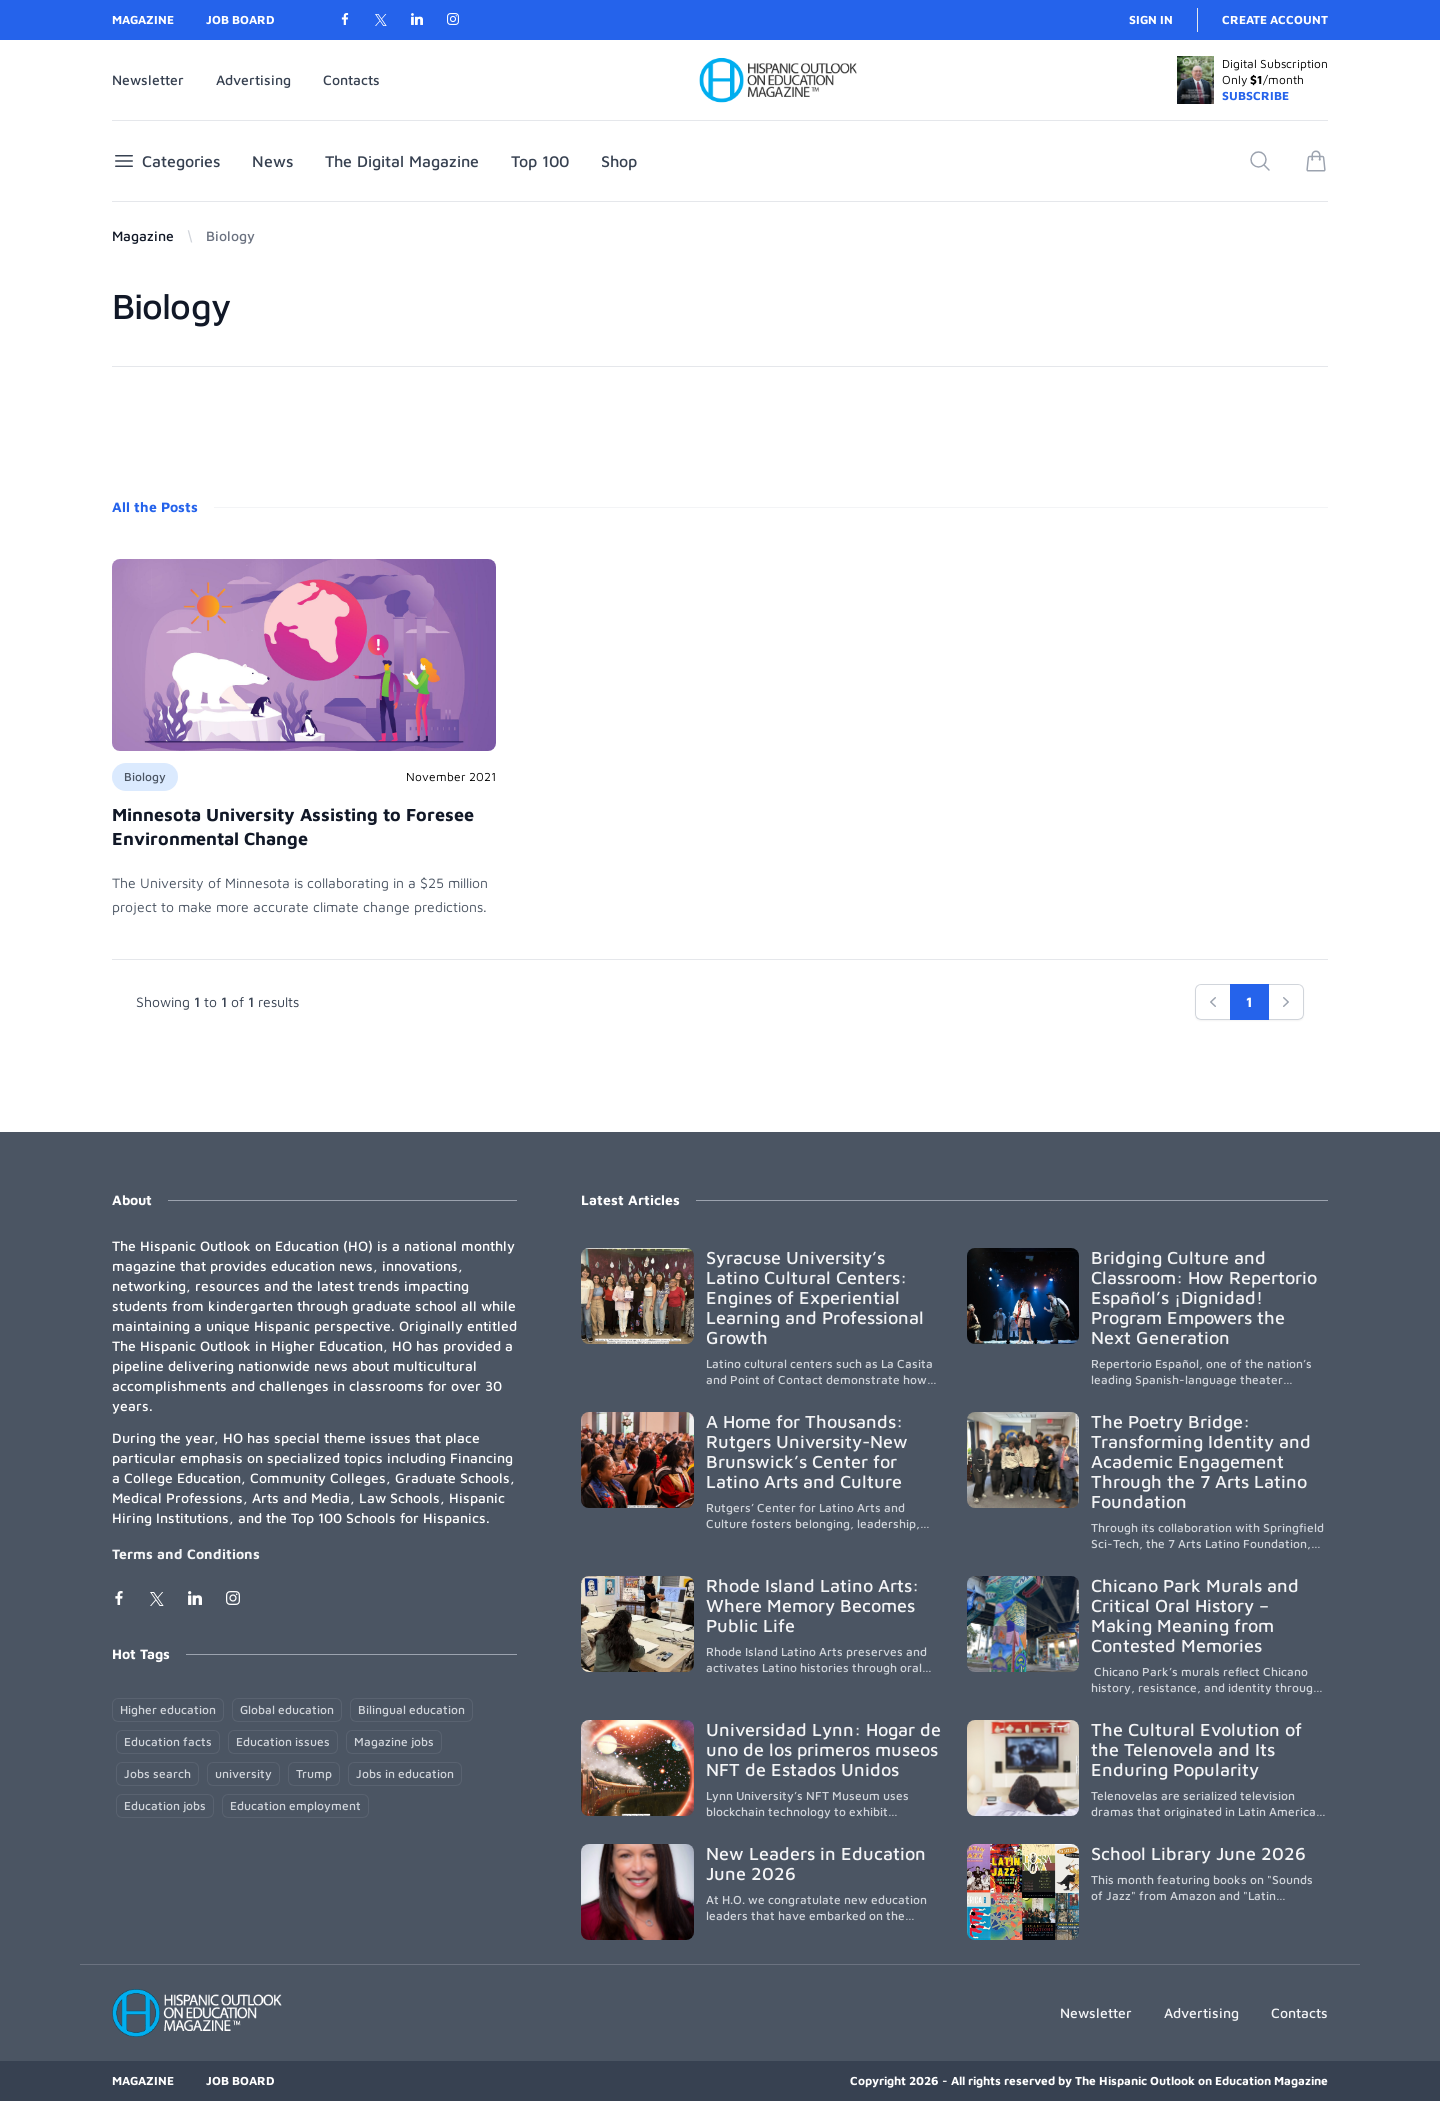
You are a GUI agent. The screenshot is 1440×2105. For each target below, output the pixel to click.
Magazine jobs (394, 1741)
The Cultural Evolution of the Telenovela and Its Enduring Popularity (1196, 1749)
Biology (145, 776)
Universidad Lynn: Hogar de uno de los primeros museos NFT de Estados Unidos (823, 1749)
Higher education (168, 1709)
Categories (166, 161)
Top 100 (540, 161)
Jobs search (157, 1773)
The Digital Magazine (402, 161)
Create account (1275, 19)
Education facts (168, 1741)
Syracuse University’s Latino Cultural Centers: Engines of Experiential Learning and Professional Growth (815, 1297)
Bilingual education (411, 1709)
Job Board (240, 19)
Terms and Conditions (186, 1553)
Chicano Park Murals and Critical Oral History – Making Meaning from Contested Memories (1195, 1615)
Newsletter (148, 79)
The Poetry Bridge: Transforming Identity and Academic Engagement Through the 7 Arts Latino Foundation (1201, 1461)
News (272, 161)
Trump (314, 1773)
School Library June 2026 (1198, 1853)
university (243, 1773)
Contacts (351, 79)
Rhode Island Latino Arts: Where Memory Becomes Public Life (812, 1605)
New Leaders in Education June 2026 (816, 1863)
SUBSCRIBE (1255, 95)
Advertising (253, 79)
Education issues (283, 1741)
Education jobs (165, 1805)
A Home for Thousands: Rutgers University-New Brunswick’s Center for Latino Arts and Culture (807, 1451)
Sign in (1151, 19)
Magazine (143, 19)
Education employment (295, 1805)
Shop (619, 161)
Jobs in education (405, 1773)
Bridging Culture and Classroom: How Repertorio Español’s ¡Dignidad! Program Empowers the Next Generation (1204, 1297)
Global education (287, 1709)
